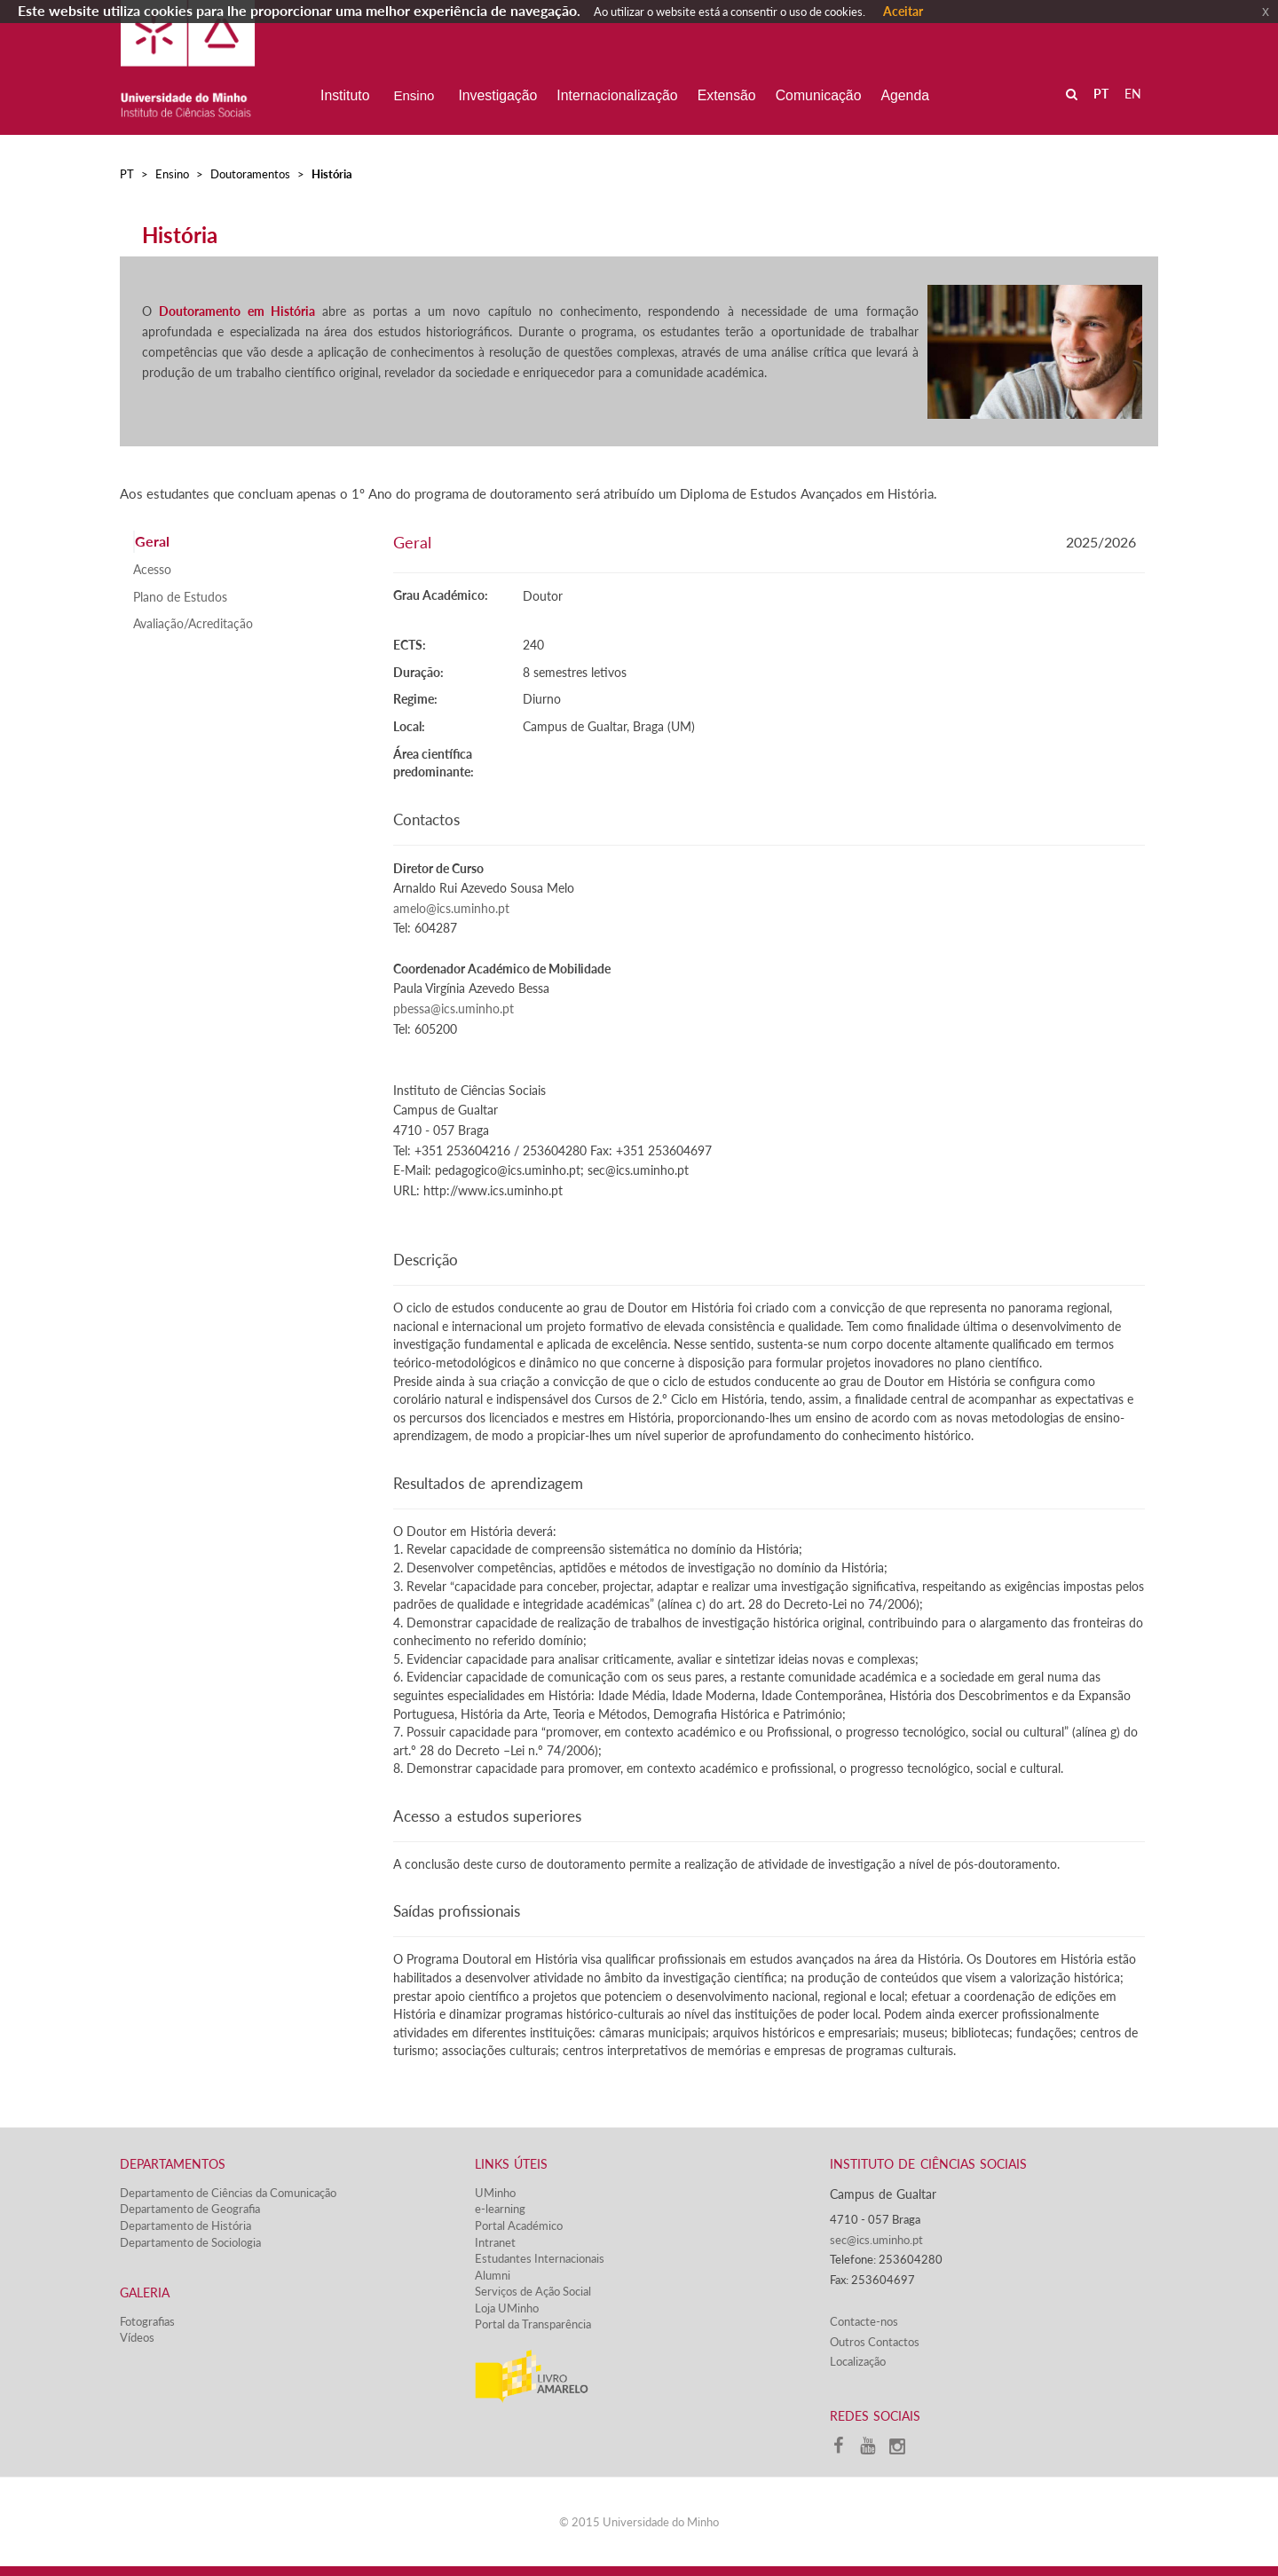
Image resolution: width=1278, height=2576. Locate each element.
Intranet (495, 2242)
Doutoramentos (250, 174)
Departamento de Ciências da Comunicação (228, 2193)
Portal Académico (519, 2225)
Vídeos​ (137, 2337)
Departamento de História (185, 2225)
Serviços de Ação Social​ (533, 2291)
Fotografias (147, 2321)
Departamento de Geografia (190, 2209)
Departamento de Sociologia (190, 2242)
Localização (858, 2361)
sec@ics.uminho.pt (876, 2240)
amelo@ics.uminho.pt (451, 908)
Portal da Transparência (533, 2324)
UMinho (495, 2193)
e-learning (500, 2209)
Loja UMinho (507, 2308)
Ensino (172, 174)
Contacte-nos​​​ (864, 2321)
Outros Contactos (874, 2342)
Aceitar (903, 11)
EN (1132, 93)
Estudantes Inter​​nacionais (539, 2258)
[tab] (250, 542)
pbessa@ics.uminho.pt (453, 1008)
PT (127, 174)
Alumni (492, 2275)
